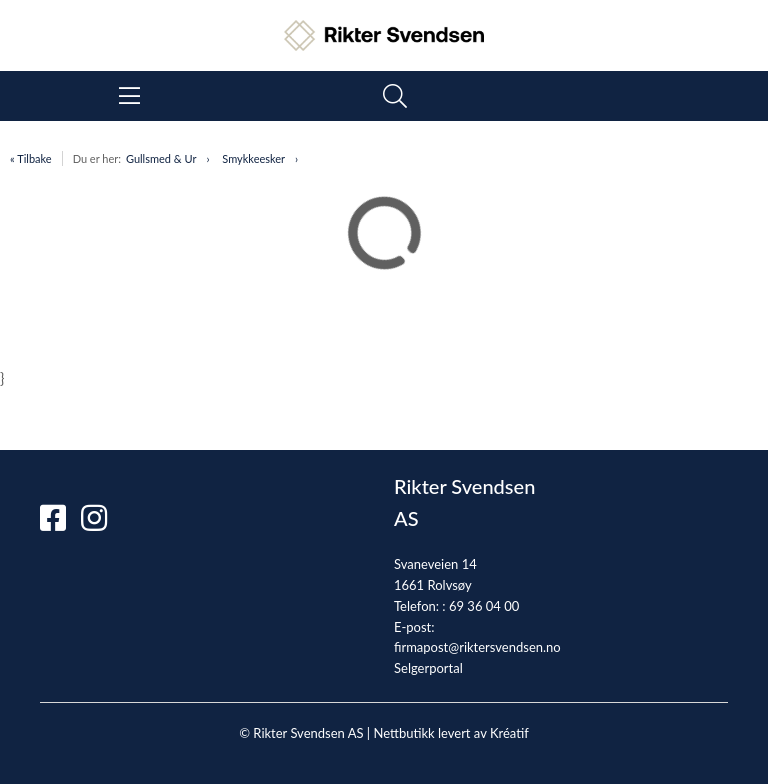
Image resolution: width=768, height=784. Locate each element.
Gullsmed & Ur (161, 158)
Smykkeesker (253, 158)
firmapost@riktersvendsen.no (477, 647)
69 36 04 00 (484, 606)
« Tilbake (31, 158)
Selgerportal (428, 668)
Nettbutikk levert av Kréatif (450, 733)
